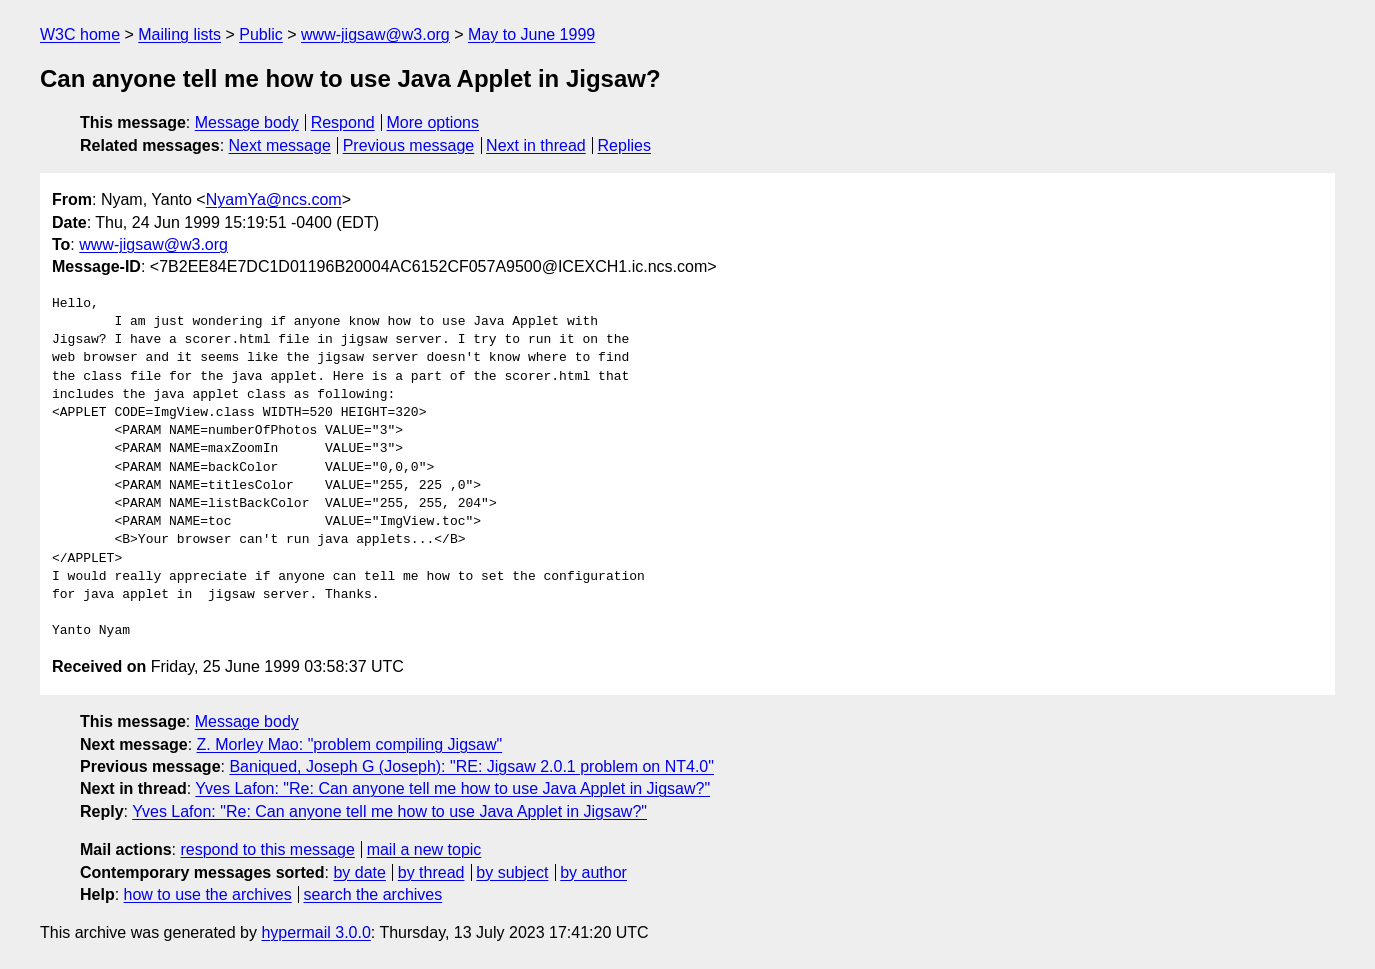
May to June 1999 (531, 34)
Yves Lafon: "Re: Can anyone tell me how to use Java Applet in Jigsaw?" (452, 788)
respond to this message (267, 849)
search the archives (373, 894)
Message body (247, 122)
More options (433, 122)
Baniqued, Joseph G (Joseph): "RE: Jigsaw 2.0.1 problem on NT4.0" (471, 766)
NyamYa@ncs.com (274, 199)
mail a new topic (424, 849)
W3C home (80, 34)
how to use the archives (208, 894)
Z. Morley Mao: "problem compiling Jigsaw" (350, 744)
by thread (431, 872)
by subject (512, 872)
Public (261, 34)
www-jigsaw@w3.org (375, 34)
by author (593, 872)
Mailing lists (179, 34)
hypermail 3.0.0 (315, 932)
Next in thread (536, 145)
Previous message (409, 145)
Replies (624, 145)
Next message (280, 145)
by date (359, 872)
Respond (343, 122)
